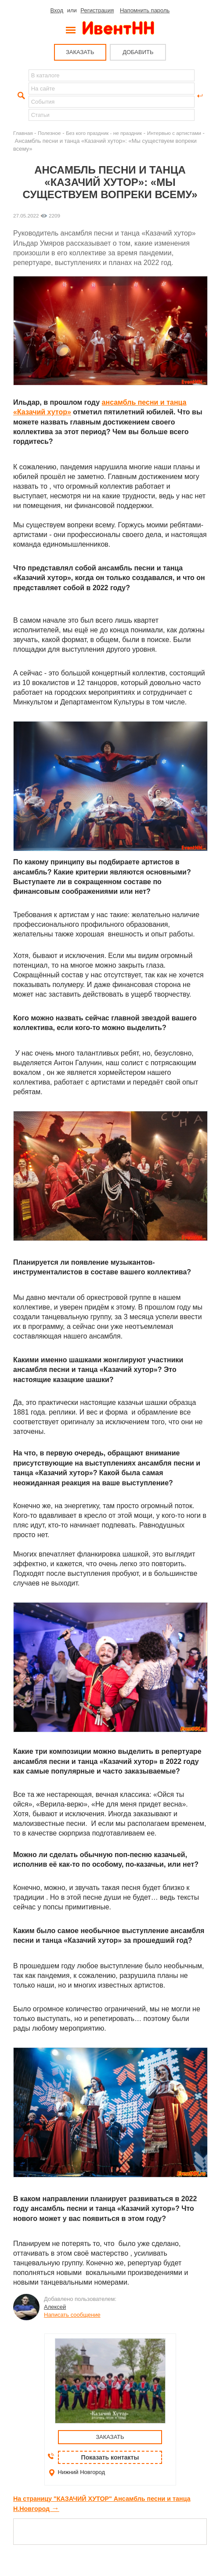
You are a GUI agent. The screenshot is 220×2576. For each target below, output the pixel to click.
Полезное (49, 133)
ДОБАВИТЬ (138, 52)
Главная (22, 133)
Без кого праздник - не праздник (104, 133)
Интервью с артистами (174, 133)
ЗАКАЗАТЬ (80, 52)
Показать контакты (110, 2457)
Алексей (55, 2307)
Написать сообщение (72, 2314)
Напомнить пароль (145, 10)
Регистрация (97, 10)
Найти (20, 95)
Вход (56, 10)
